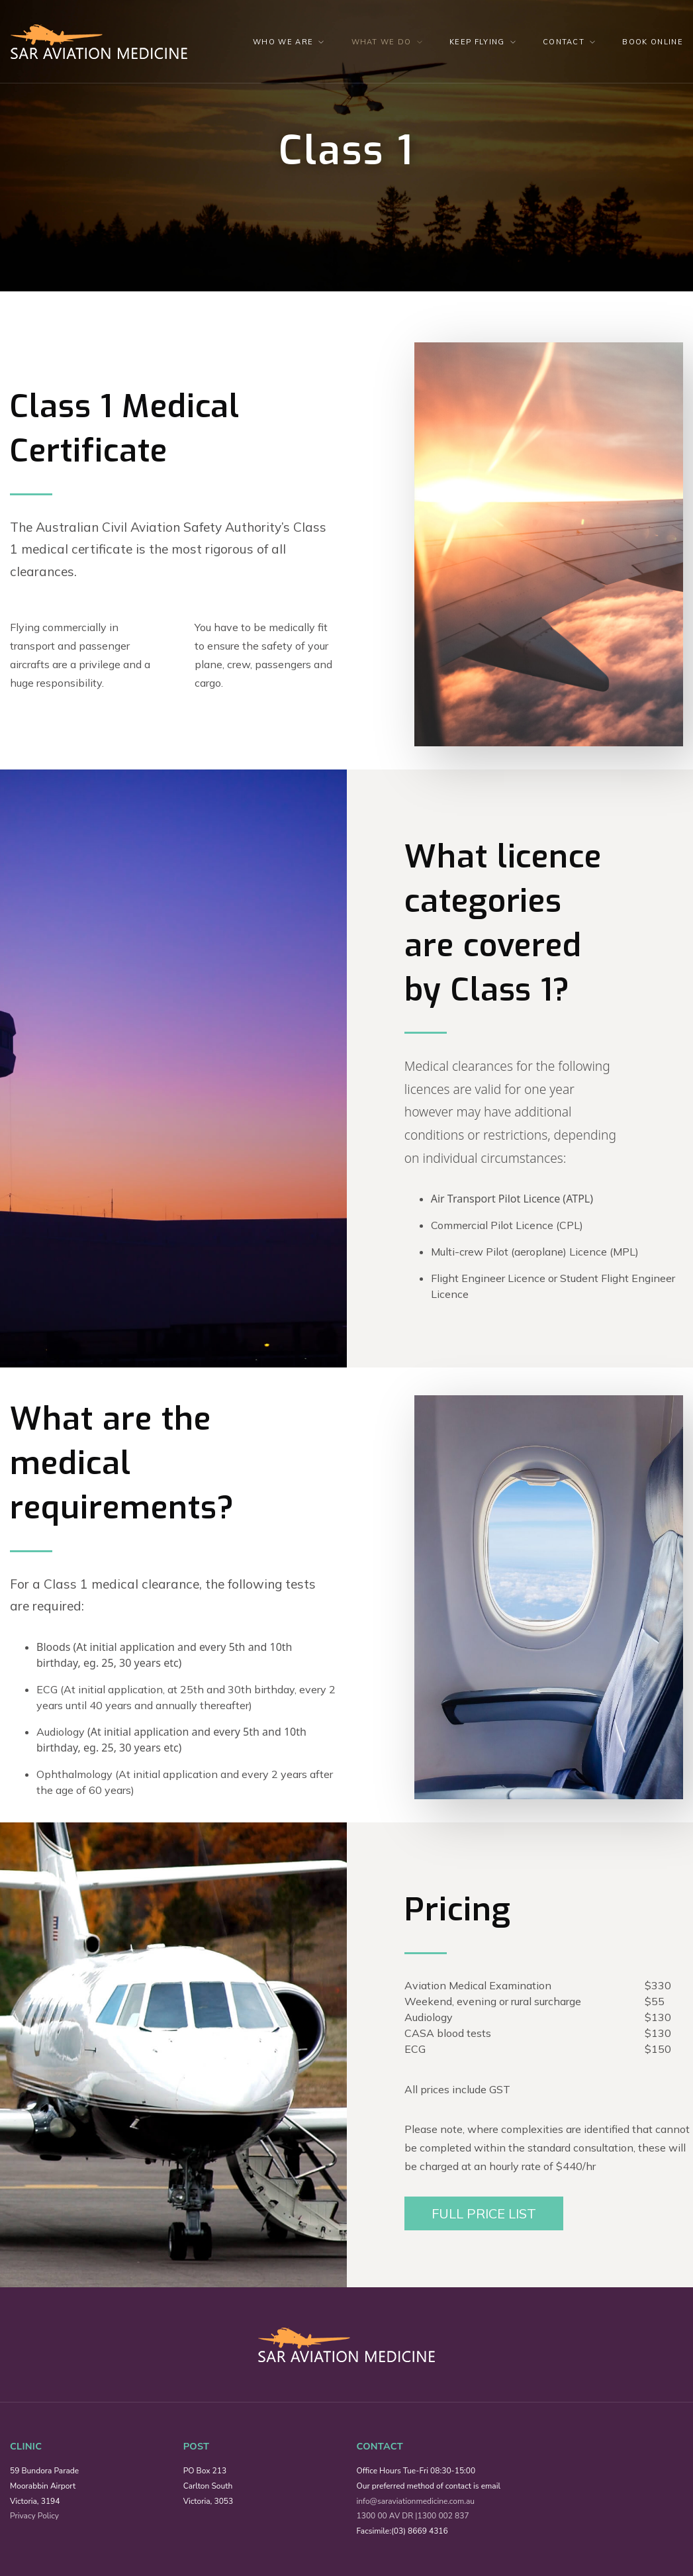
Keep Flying (477, 41)
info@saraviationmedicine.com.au (416, 2501)
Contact (563, 41)
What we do (381, 41)
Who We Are (283, 41)
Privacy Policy (34, 2515)
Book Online (652, 41)
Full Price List (484, 2213)
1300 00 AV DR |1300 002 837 (413, 2515)
